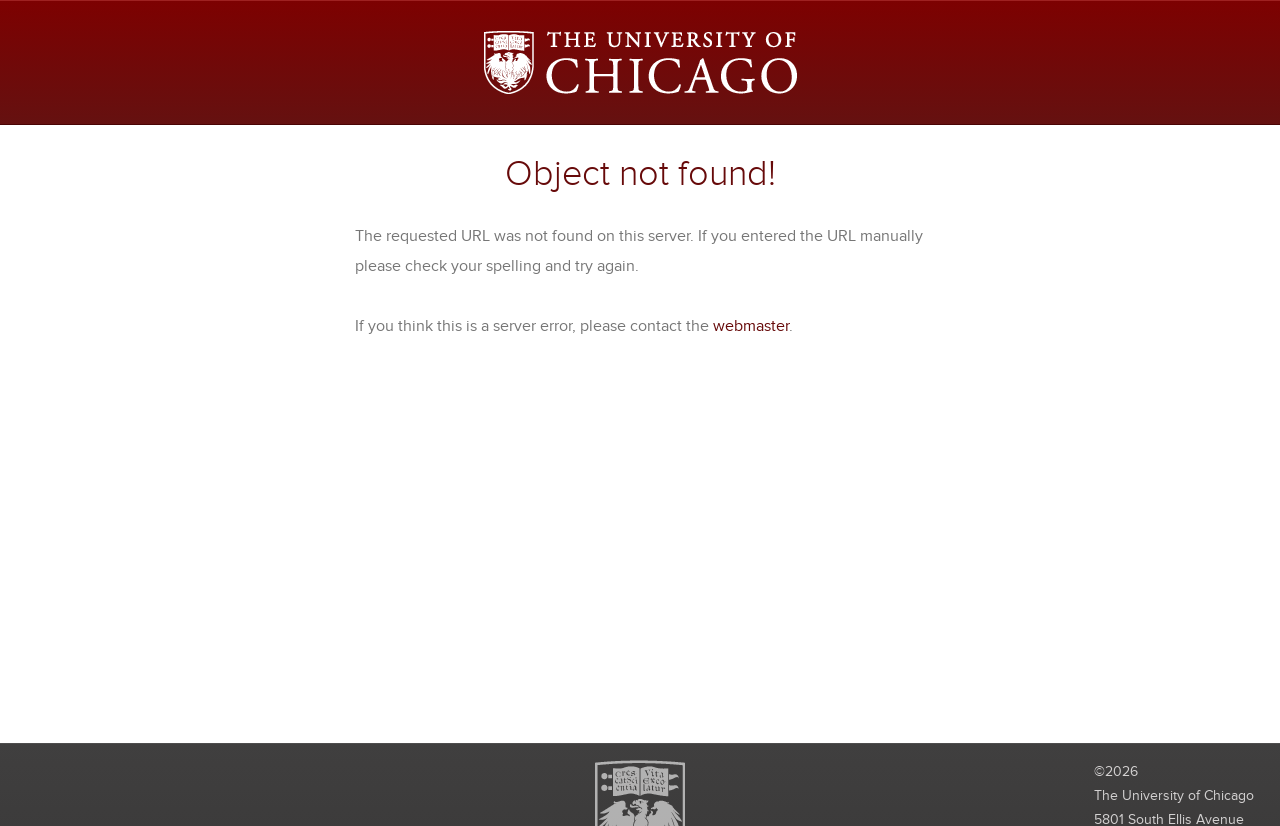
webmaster (751, 326)
